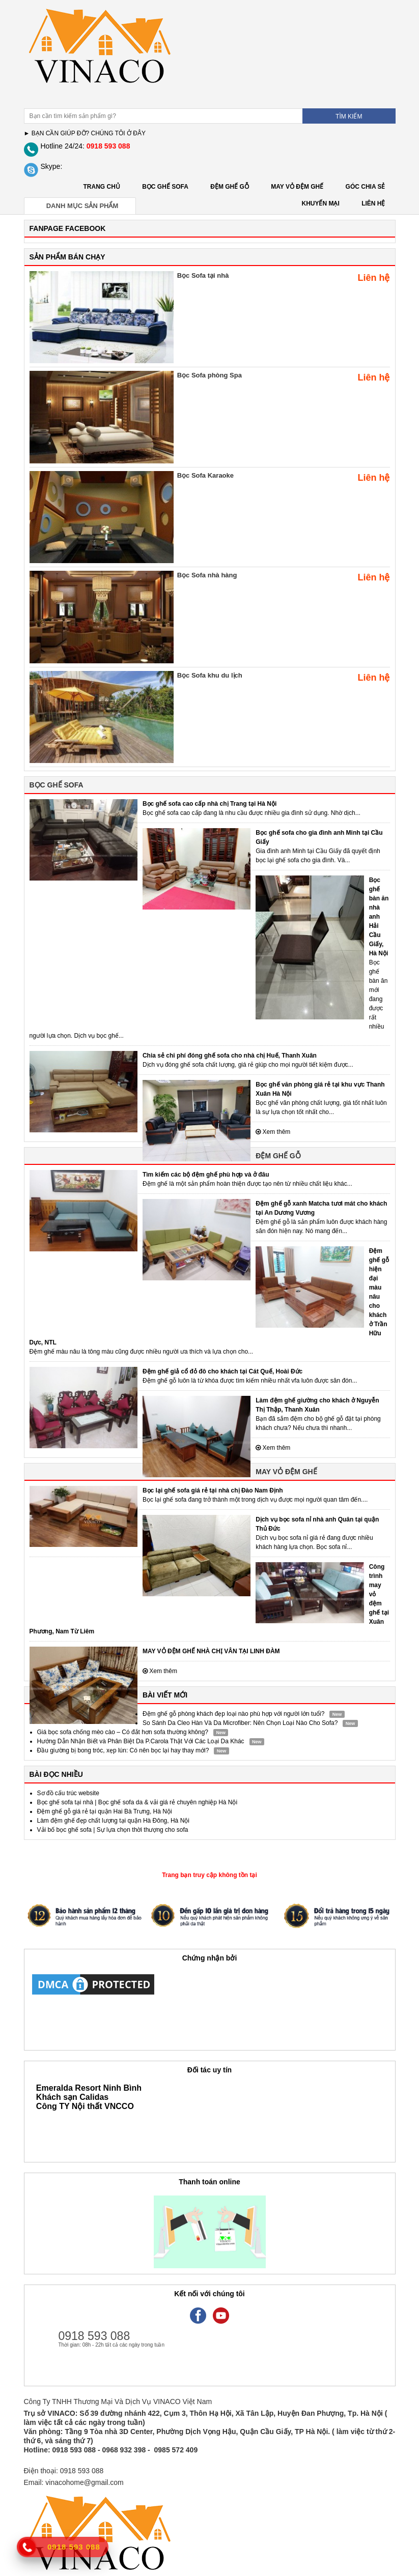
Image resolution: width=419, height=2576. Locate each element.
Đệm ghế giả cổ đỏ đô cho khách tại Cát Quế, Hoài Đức (222, 1371)
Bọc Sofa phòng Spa (209, 375)
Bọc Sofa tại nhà (203, 275)
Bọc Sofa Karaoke (205, 475)
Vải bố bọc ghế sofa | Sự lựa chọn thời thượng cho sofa (112, 1829)
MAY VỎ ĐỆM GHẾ (297, 186)
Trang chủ (101, 186)
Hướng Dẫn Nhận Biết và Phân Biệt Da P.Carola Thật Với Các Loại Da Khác (140, 1741)
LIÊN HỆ (373, 203)
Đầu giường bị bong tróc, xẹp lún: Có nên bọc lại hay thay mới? (123, 1750)
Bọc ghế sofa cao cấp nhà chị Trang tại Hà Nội (209, 803)
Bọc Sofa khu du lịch (209, 675)
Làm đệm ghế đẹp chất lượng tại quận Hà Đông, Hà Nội (113, 1820)
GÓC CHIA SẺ (365, 186)
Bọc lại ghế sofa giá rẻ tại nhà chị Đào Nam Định (213, 1490)
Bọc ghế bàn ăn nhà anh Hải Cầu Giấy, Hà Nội (379, 916)
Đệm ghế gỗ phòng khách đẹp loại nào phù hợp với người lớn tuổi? (234, 1713)
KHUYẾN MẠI (320, 203)
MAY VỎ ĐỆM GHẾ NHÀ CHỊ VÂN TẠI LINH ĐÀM (211, 1651)
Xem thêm (273, 1131)
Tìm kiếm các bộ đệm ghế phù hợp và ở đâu (206, 1174)
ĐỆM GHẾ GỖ (229, 186)
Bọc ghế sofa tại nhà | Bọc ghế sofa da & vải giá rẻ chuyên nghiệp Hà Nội (137, 1802)
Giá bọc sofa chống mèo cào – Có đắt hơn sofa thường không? (123, 1732)
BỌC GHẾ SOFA (165, 186)
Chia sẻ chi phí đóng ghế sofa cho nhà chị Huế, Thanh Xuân (230, 1055)
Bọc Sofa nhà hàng (207, 575)
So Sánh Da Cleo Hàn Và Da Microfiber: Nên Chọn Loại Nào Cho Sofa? (240, 1722)
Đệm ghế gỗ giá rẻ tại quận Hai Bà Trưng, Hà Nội (104, 1811)
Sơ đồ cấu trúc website (68, 1793)
